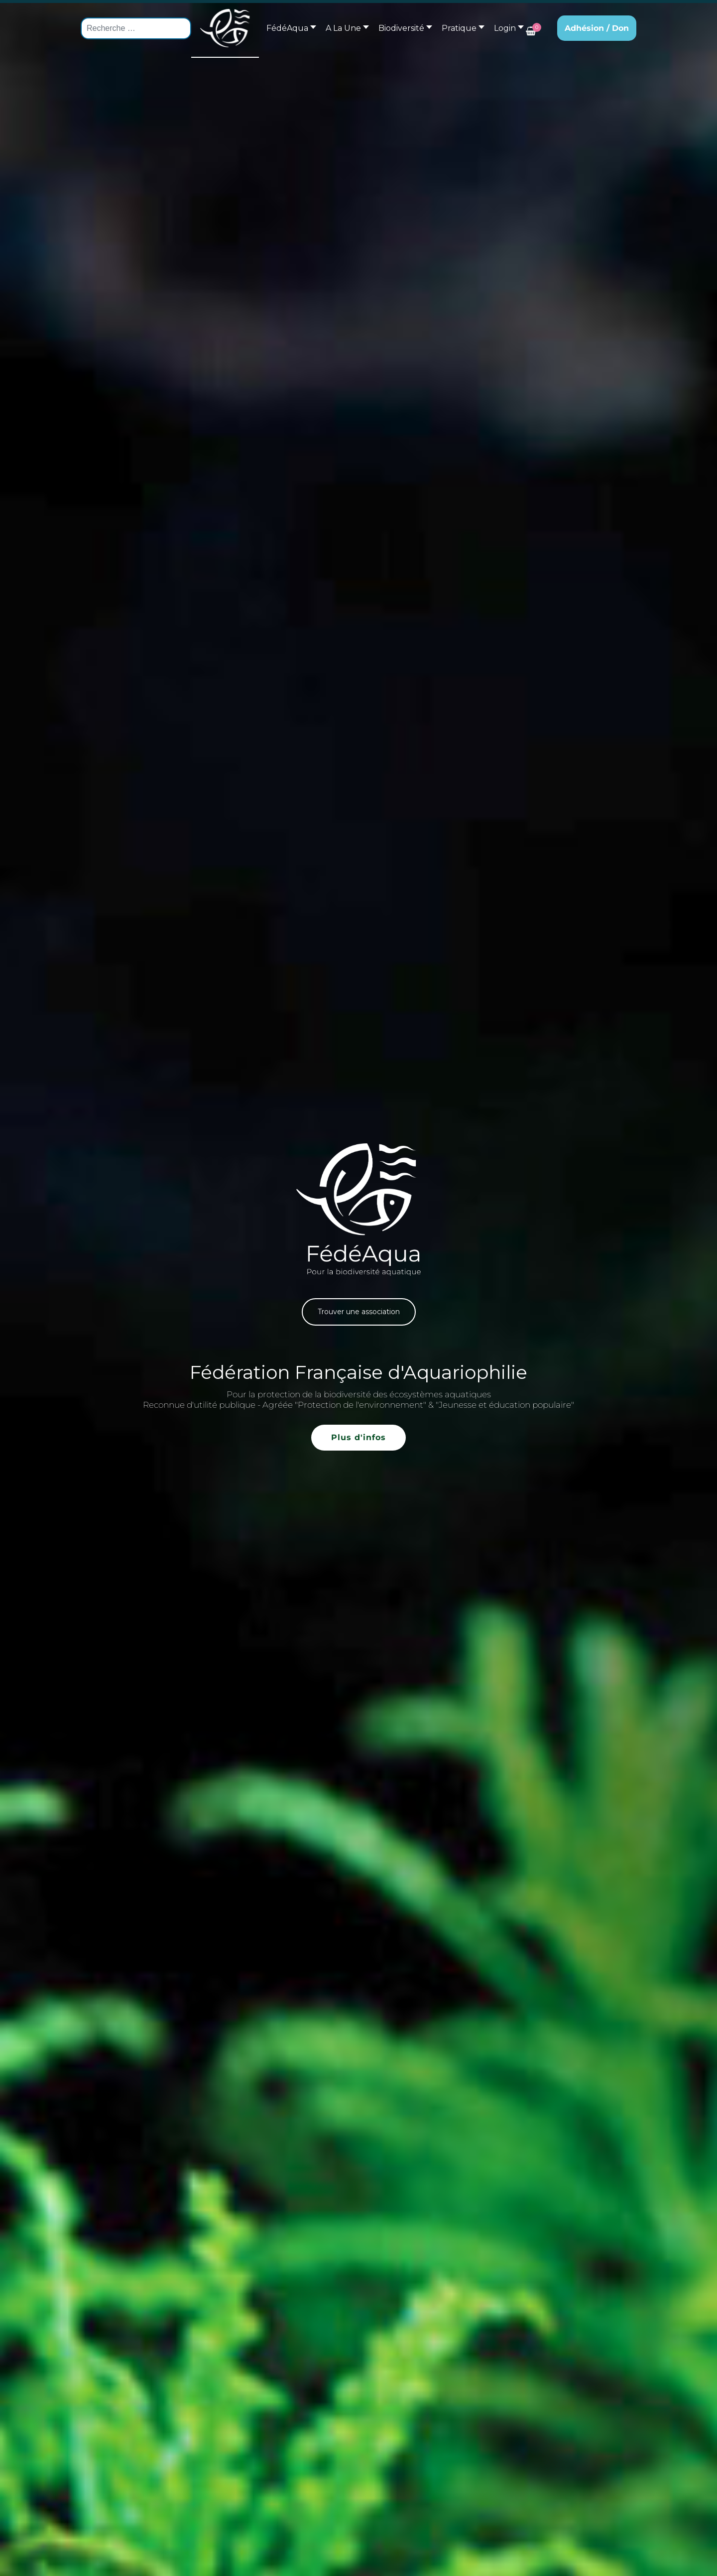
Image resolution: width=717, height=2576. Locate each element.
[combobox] (136, 28)
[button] (344, 28)
